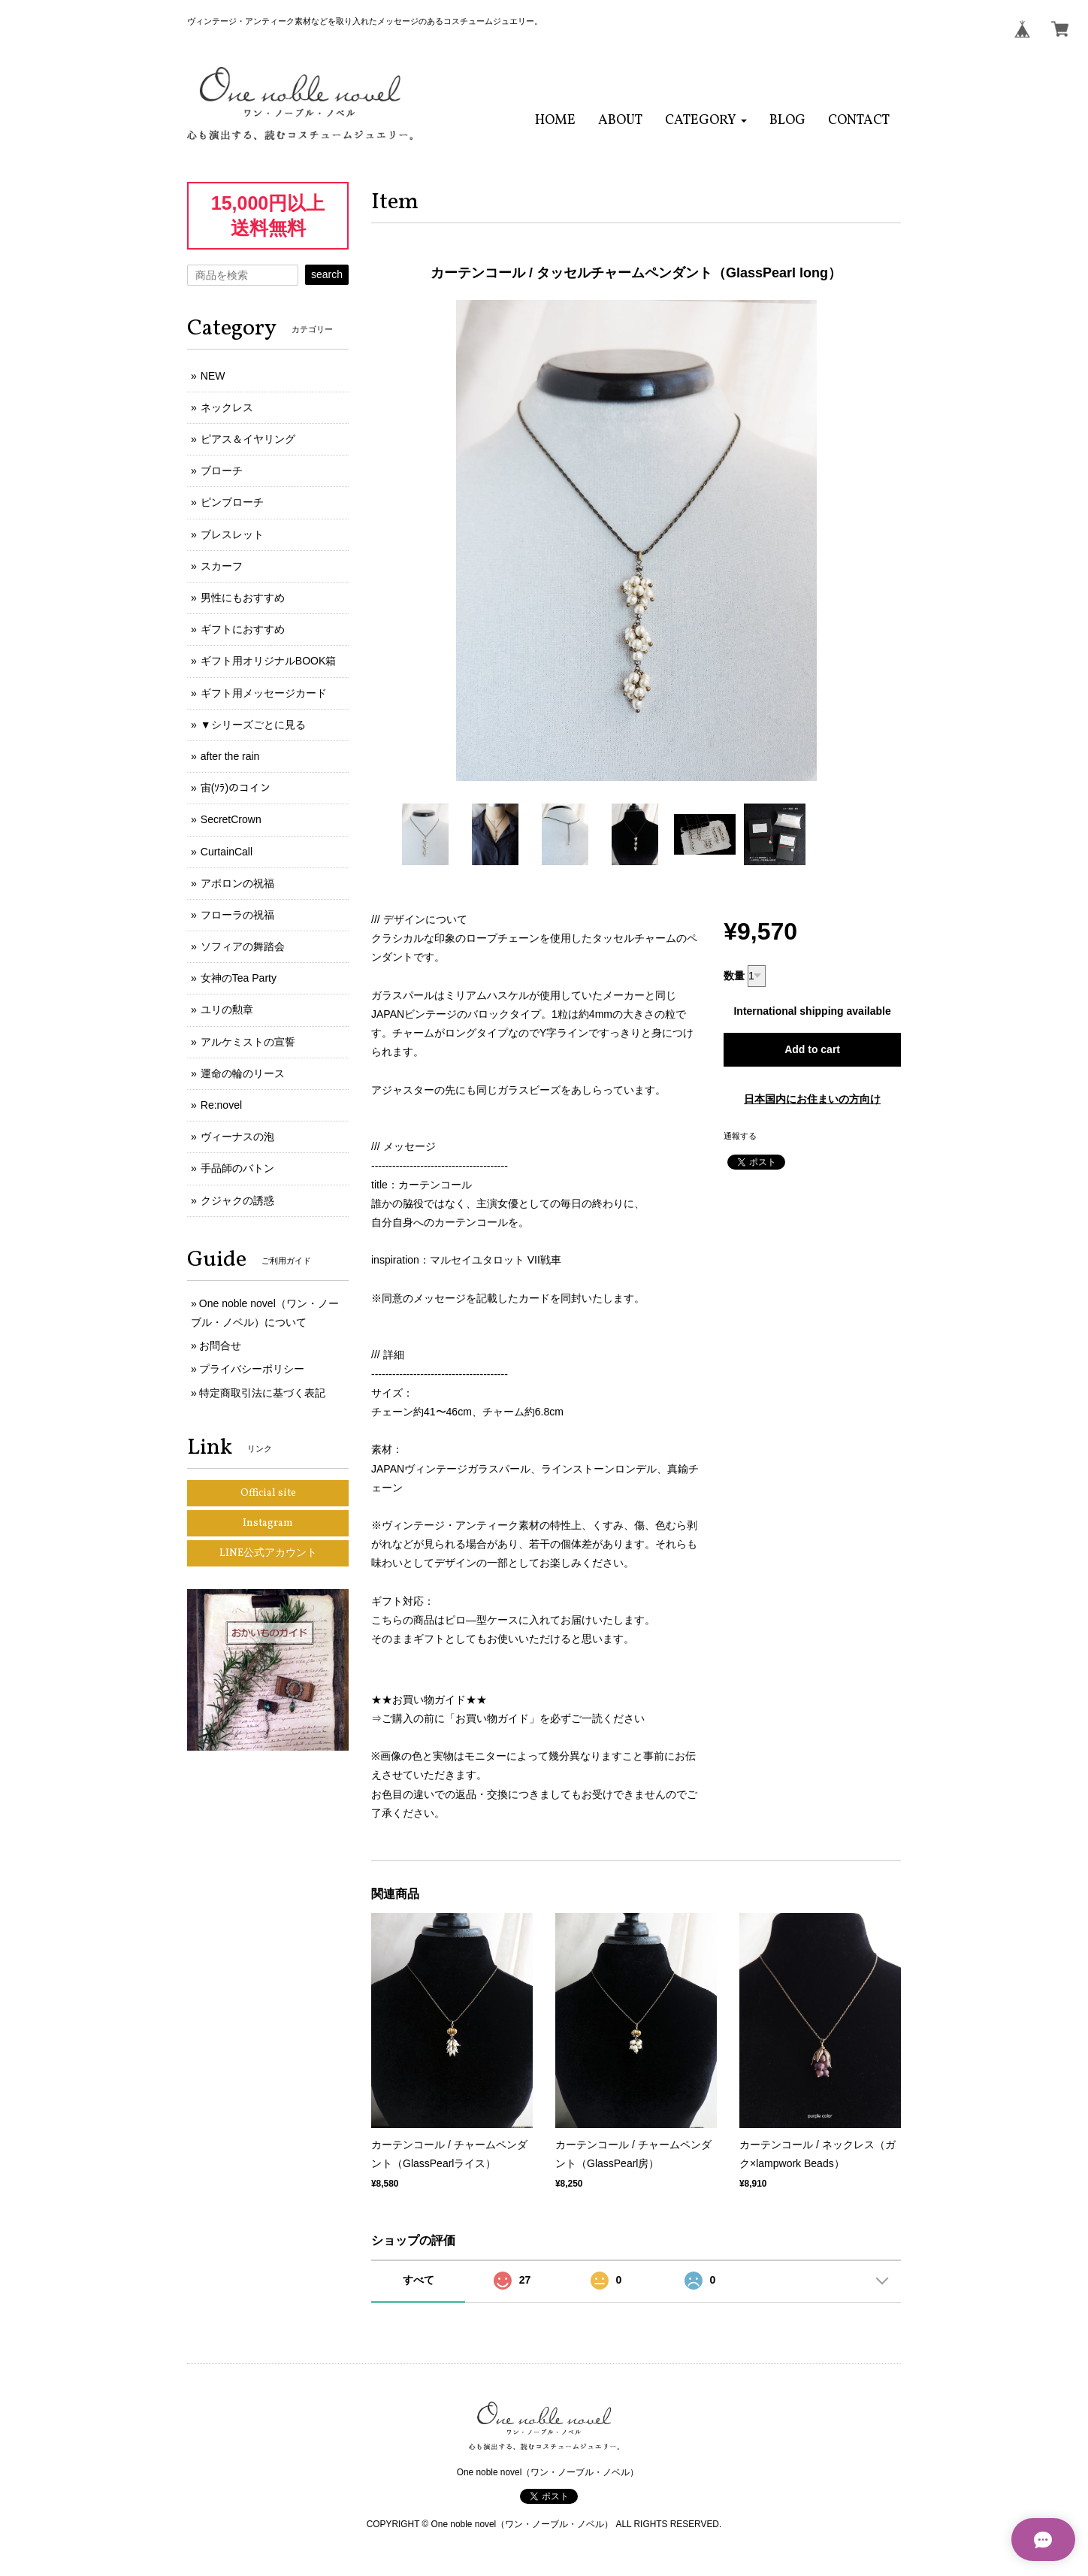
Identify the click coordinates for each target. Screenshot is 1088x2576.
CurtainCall (226, 852)
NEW (213, 376)
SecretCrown (231, 819)
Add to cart (812, 1049)
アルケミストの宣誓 (248, 1042)
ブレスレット (232, 534)
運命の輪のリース (243, 1073)
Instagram (268, 1523)
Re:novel (221, 1105)
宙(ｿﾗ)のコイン (235, 788)
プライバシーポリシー (251, 1369)
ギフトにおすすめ (243, 629)
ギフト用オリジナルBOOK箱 (268, 661)
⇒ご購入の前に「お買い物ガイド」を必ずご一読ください (508, 1718)
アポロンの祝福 (237, 883)
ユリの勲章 (227, 1009)
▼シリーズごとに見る (253, 725)
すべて (418, 2280)
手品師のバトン (237, 1168)
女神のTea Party (239, 978)
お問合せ (220, 1345)
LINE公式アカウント (268, 1553)
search (327, 274)
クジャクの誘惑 (237, 1200)
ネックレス (227, 407)
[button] (706, 120)
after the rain (230, 756)
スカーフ (222, 566)
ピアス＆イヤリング (248, 439)
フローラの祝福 (237, 915)
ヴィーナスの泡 (237, 1137)
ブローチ (222, 471)
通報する (740, 1135)
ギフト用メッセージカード (264, 693)
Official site (268, 1493)
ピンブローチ (232, 502)
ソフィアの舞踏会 (243, 946)
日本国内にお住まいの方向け (812, 1099)
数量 (734, 976)
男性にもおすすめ (243, 598)
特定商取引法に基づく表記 (262, 1393)
